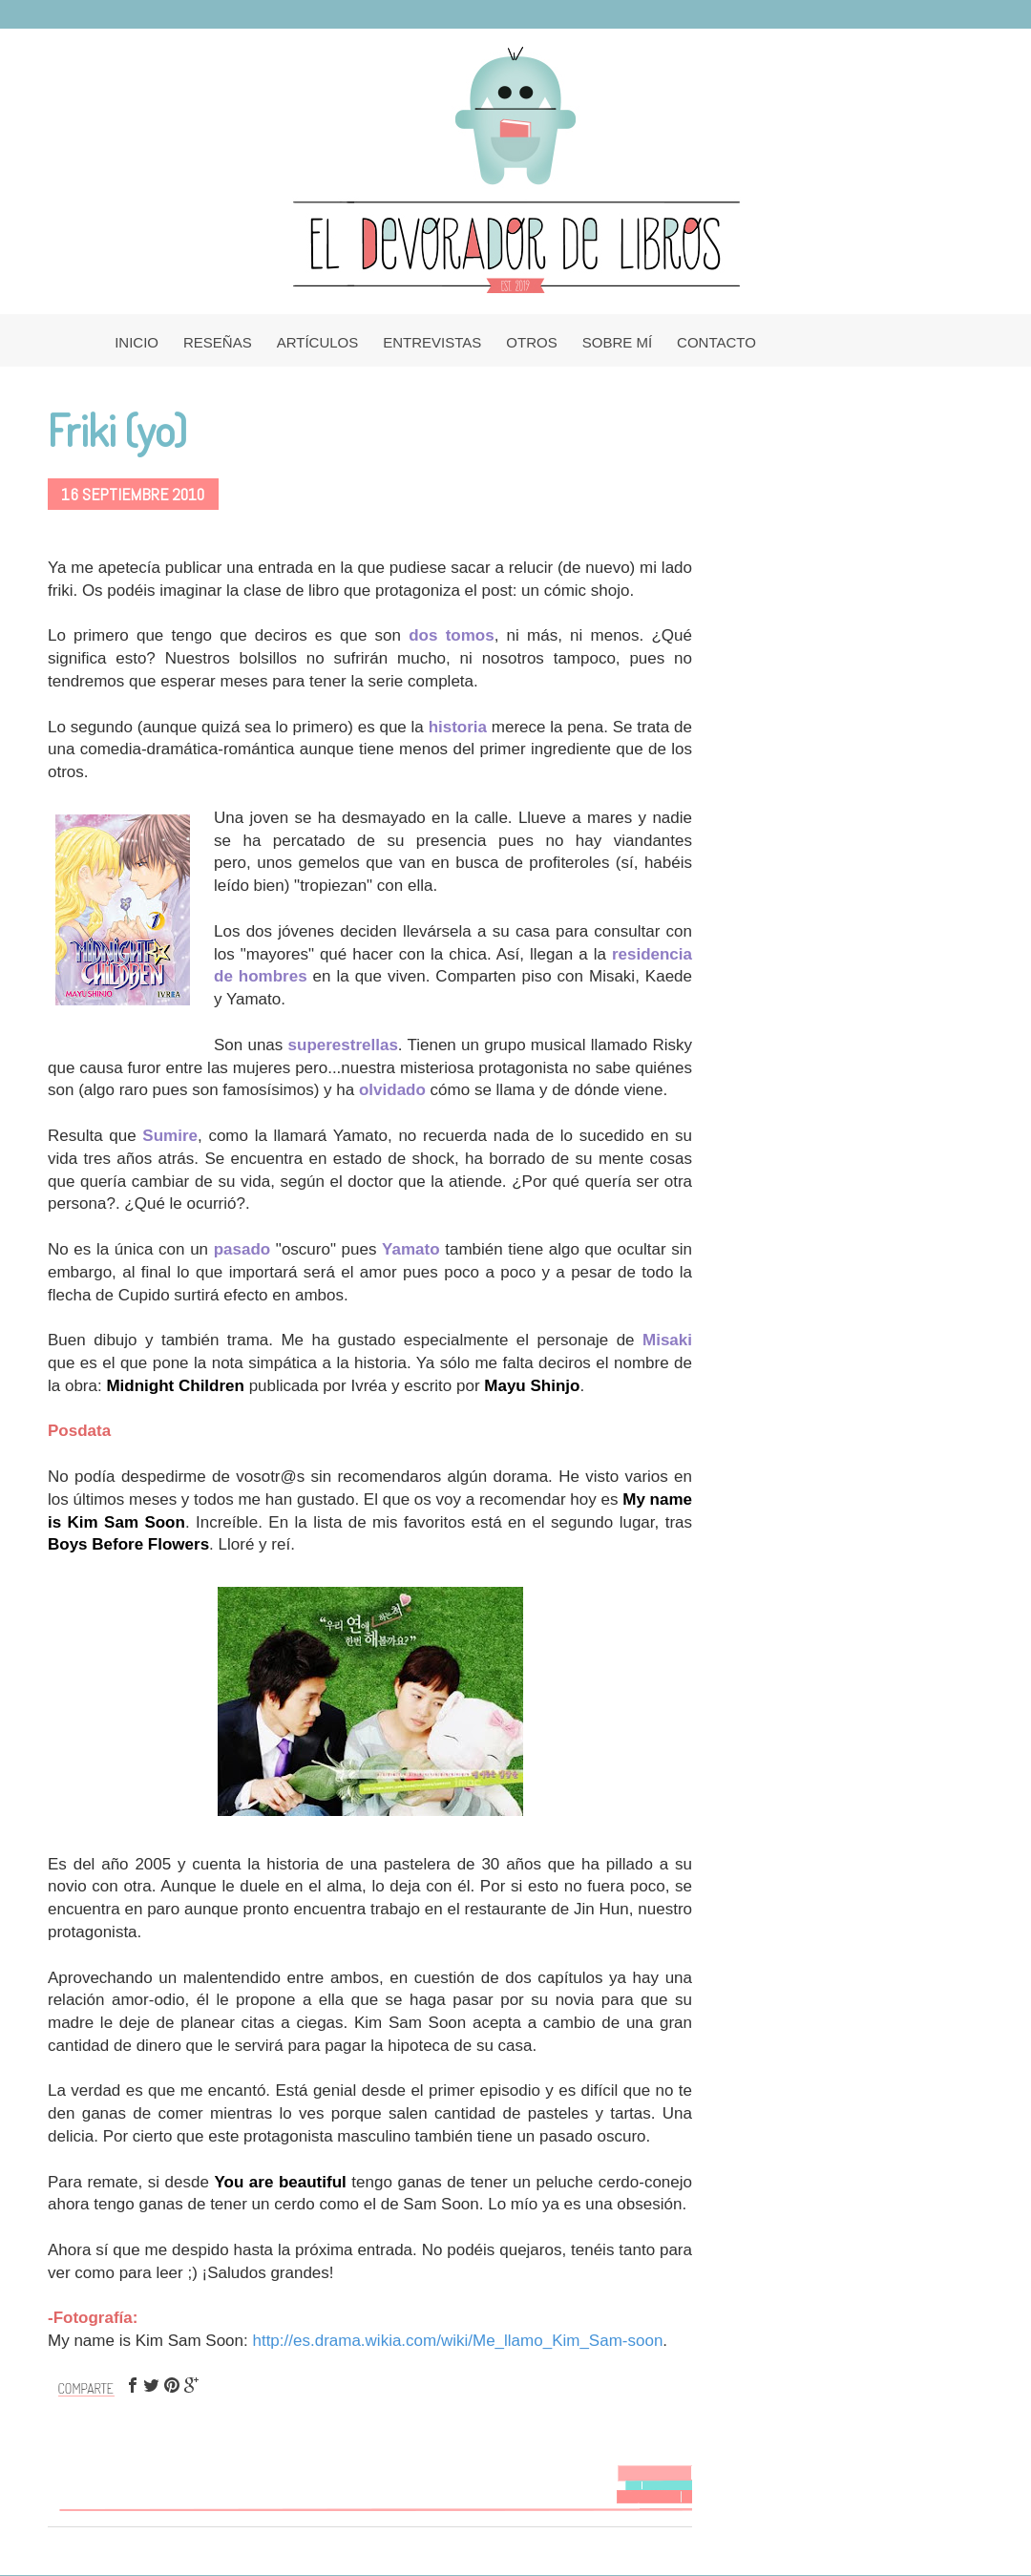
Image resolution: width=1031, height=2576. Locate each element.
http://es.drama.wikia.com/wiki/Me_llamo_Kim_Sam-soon (457, 2341)
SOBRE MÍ (617, 342)
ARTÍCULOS (318, 342)
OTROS (531, 342)
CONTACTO (716, 342)
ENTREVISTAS (432, 342)
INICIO (136, 342)
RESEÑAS (217, 342)
